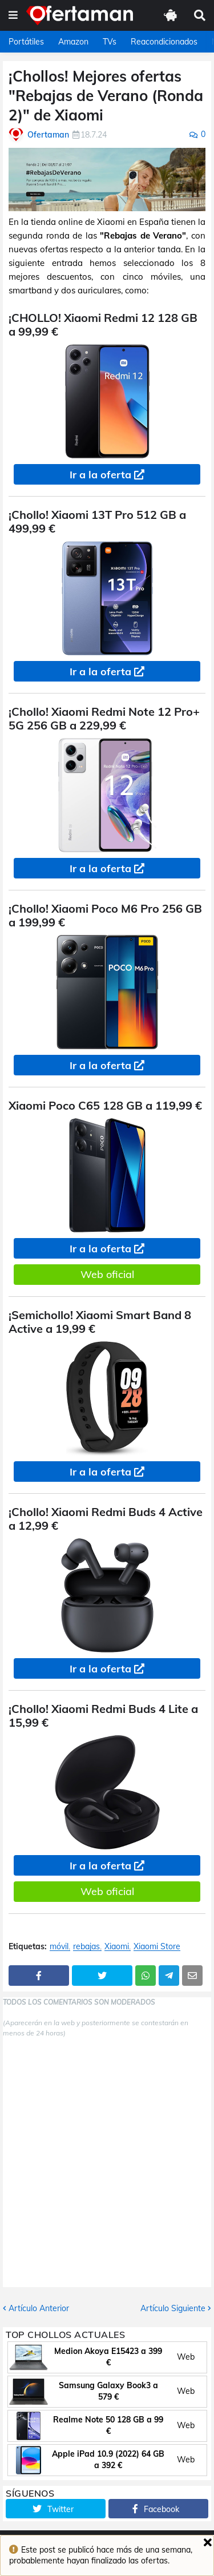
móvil (59, 1946)
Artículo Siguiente (172, 2308)
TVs (109, 42)
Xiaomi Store (157, 1946)
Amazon (73, 42)
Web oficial (107, 1274)
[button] (13, 15)
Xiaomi (116, 1946)
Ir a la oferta (100, 474)
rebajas (86, 1946)
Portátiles (26, 42)
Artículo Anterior (39, 2308)
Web (186, 2357)
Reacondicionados (164, 42)
